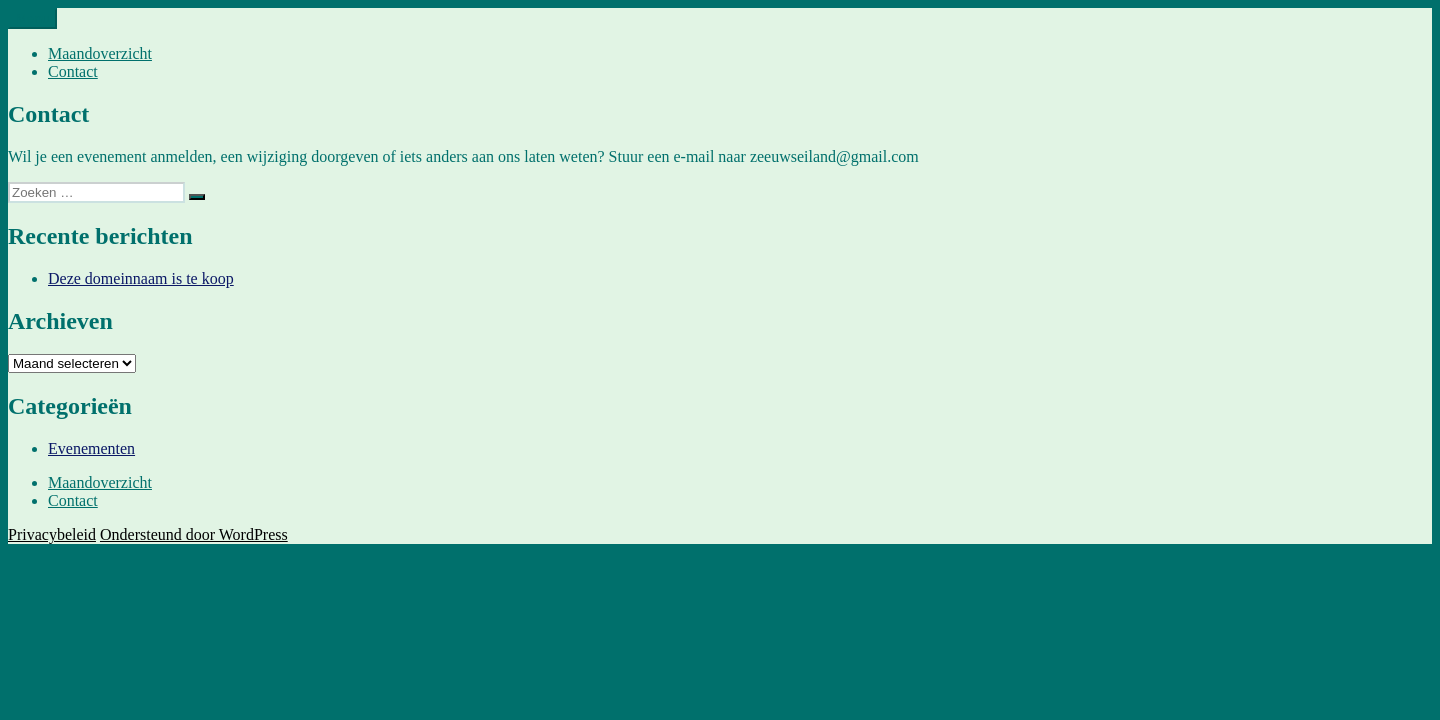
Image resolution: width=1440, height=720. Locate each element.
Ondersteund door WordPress (194, 534)
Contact (73, 71)
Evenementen (91, 448)
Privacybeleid (52, 534)
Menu (32, 18)
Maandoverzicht (100, 53)
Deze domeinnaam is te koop (141, 278)
